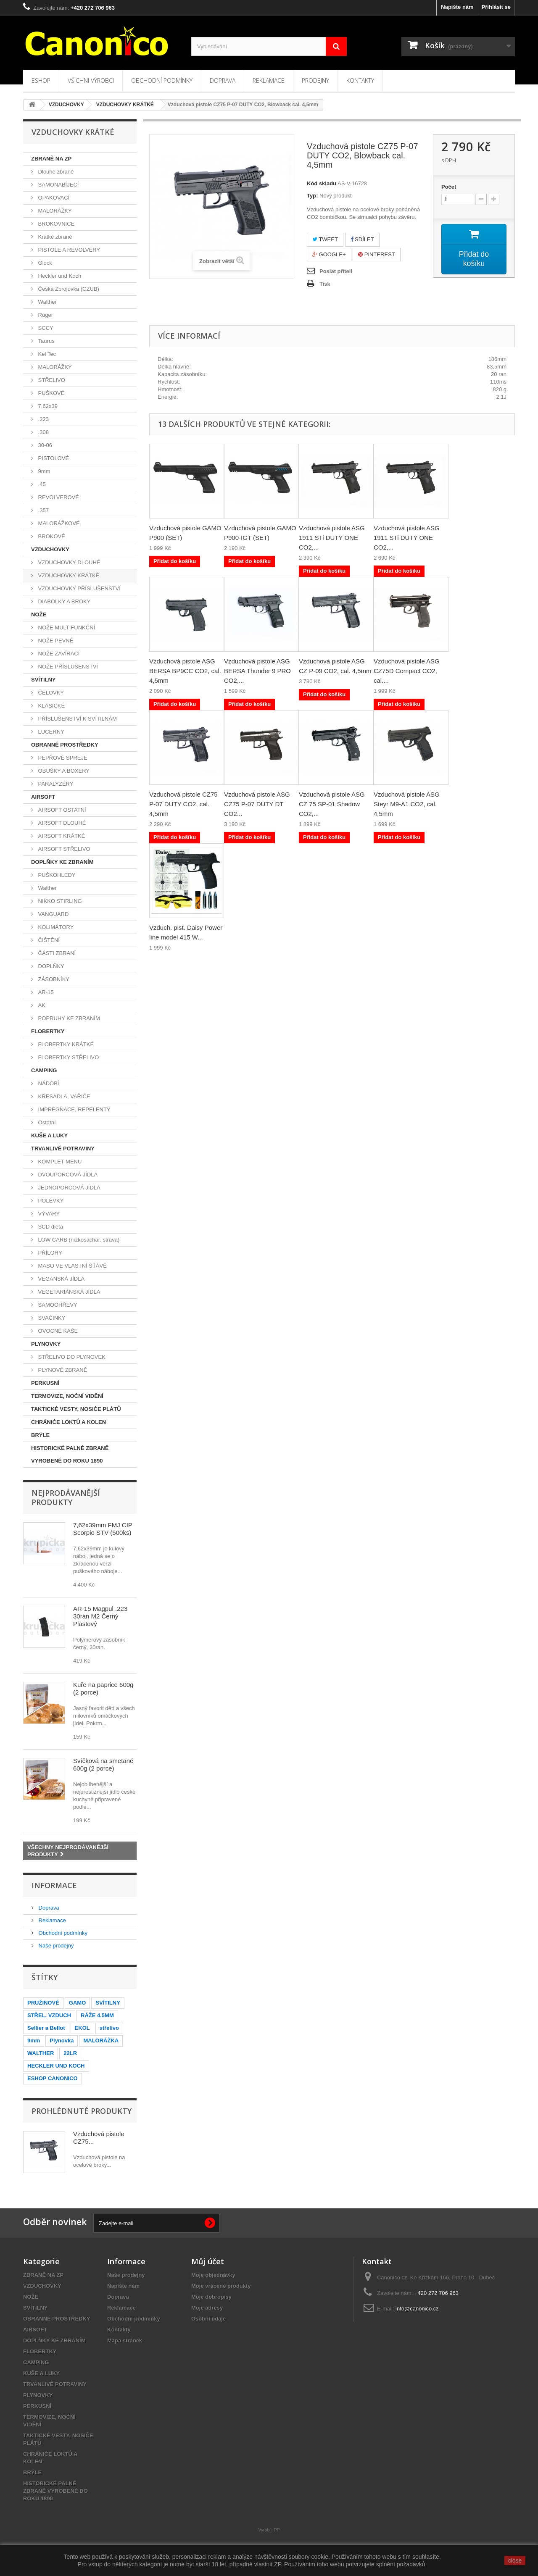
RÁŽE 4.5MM (97, 2015)
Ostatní (46, 1122)
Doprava (222, 80)
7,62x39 (47, 406)
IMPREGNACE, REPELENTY (74, 1109)
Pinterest (376, 254)
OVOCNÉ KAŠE (57, 1331)
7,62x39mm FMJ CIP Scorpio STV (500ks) (102, 1528)
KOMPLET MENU (59, 1161)
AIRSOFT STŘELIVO (63, 849)
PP (277, 2530)
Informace (54, 1885)
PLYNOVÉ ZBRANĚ (62, 1370)
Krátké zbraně (54, 237)
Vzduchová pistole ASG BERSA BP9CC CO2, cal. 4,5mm (185, 671)
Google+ (329, 254)
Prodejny (315, 80)
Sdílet (362, 239)
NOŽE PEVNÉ (55, 640)
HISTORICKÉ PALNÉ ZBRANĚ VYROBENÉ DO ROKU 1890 (69, 1454)
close (515, 2560)
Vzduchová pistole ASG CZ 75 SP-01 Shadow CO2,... (332, 804)
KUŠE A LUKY (49, 1135)
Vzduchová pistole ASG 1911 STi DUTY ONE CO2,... (332, 537)
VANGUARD (53, 914)
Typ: (312, 195)
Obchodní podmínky (162, 80)
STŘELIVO (51, 380)
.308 (43, 432)
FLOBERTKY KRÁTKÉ (65, 1044)
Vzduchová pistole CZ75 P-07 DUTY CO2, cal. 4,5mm (183, 804)
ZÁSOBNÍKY (53, 979)
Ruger (45, 315)
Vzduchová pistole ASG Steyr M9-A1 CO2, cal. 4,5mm (407, 804)
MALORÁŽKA (101, 2040)
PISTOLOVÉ (53, 458)
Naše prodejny (55, 1945)
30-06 (44, 445)
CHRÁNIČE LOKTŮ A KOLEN (68, 1422)
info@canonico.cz (417, 2308)
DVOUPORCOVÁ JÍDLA (67, 1174)
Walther (47, 302)
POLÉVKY (50, 1200)
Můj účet (207, 2261)
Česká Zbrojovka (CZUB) (68, 289)
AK (41, 1005)
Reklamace (269, 80)
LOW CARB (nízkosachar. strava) (78, 1240)
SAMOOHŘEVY (57, 1305)
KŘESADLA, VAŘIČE (63, 1096)
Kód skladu (321, 183)
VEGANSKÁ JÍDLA (60, 1279)
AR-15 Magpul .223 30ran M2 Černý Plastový (100, 1616)
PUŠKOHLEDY (56, 875)
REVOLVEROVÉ (58, 497)
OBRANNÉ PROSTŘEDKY (64, 745)
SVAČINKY (51, 1318)
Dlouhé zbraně (55, 171)
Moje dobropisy (211, 2297)
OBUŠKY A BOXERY (63, 771)
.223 (43, 419)
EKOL (82, 2028)
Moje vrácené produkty (221, 2286)
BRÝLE (40, 1435)
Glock (44, 263)
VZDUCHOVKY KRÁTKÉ (68, 575)
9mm (43, 471)
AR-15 (45, 992)
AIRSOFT (43, 797)
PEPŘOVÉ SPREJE (62, 758)
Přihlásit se (496, 7)
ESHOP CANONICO (52, 2078)
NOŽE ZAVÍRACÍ (58, 653)
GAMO (77, 2003)
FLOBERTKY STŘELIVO (68, 1057)
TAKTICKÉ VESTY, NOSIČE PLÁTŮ (76, 1409)
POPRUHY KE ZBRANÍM (68, 1018)
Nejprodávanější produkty (66, 1497)
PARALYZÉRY (55, 784)
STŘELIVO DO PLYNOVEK (71, 1357)
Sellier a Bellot (46, 2028)
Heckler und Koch (59, 276)
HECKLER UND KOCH (56, 2066)
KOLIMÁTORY (55, 927)
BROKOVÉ (51, 536)
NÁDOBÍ (48, 1083)
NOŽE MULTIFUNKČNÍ (66, 627)
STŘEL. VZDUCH (49, 2015)
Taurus (46, 341)
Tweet (325, 239)
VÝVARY (48, 1213)
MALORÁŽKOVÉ (58, 523)
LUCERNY (50, 732)
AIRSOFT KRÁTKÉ (61, 836)
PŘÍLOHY (49, 1253)
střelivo (109, 2028)
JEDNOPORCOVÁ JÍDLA (68, 1187)
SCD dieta (50, 1227)
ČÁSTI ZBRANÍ (56, 953)
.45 (41, 484)
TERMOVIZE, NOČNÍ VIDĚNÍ (67, 1396)
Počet (448, 187)
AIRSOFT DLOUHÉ (61, 823)
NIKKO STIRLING (59, 901)
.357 (43, 510)
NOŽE (38, 614)
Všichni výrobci (91, 80)
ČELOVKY (50, 692)
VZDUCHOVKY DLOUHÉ (68, 562)
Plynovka (62, 2040)
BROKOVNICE (55, 224)
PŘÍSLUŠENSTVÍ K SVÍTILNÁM (77, 719)
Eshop (41, 80)
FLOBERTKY (47, 1031)
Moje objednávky (213, 2275)
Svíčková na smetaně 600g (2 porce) (103, 1764)
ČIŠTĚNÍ (48, 940)
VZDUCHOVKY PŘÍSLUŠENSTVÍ (79, 588)
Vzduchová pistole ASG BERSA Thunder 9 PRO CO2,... (257, 671)
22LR (70, 2053)
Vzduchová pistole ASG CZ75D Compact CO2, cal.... (407, 671)
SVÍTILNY (43, 679)
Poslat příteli (335, 271)
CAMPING (44, 1070)
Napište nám (457, 7)
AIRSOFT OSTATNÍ (61, 810)
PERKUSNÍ (45, 1383)
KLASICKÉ (51, 706)
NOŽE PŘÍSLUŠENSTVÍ (67, 666)
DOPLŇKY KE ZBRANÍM (62, 862)
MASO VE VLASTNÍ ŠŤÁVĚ (72, 1266)
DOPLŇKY (50, 966)
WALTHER (40, 2053)
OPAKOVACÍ (53, 198)
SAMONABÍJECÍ (58, 185)
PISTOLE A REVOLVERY (68, 250)
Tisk (324, 284)
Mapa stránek (124, 2340)
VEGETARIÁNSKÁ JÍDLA (68, 1292)
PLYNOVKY (46, 1344)
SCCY (45, 328)
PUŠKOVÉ (50, 393)
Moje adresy (207, 2308)
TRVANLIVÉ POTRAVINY (63, 1148)
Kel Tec (46, 354)
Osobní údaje (208, 2319)
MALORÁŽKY (54, 211)
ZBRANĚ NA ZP (51, 158)
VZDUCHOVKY (50, 549)
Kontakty (360, 80)
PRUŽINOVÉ (43, 2003)
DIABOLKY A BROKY (63, 601)
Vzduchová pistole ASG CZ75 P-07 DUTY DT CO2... (257, 804)
